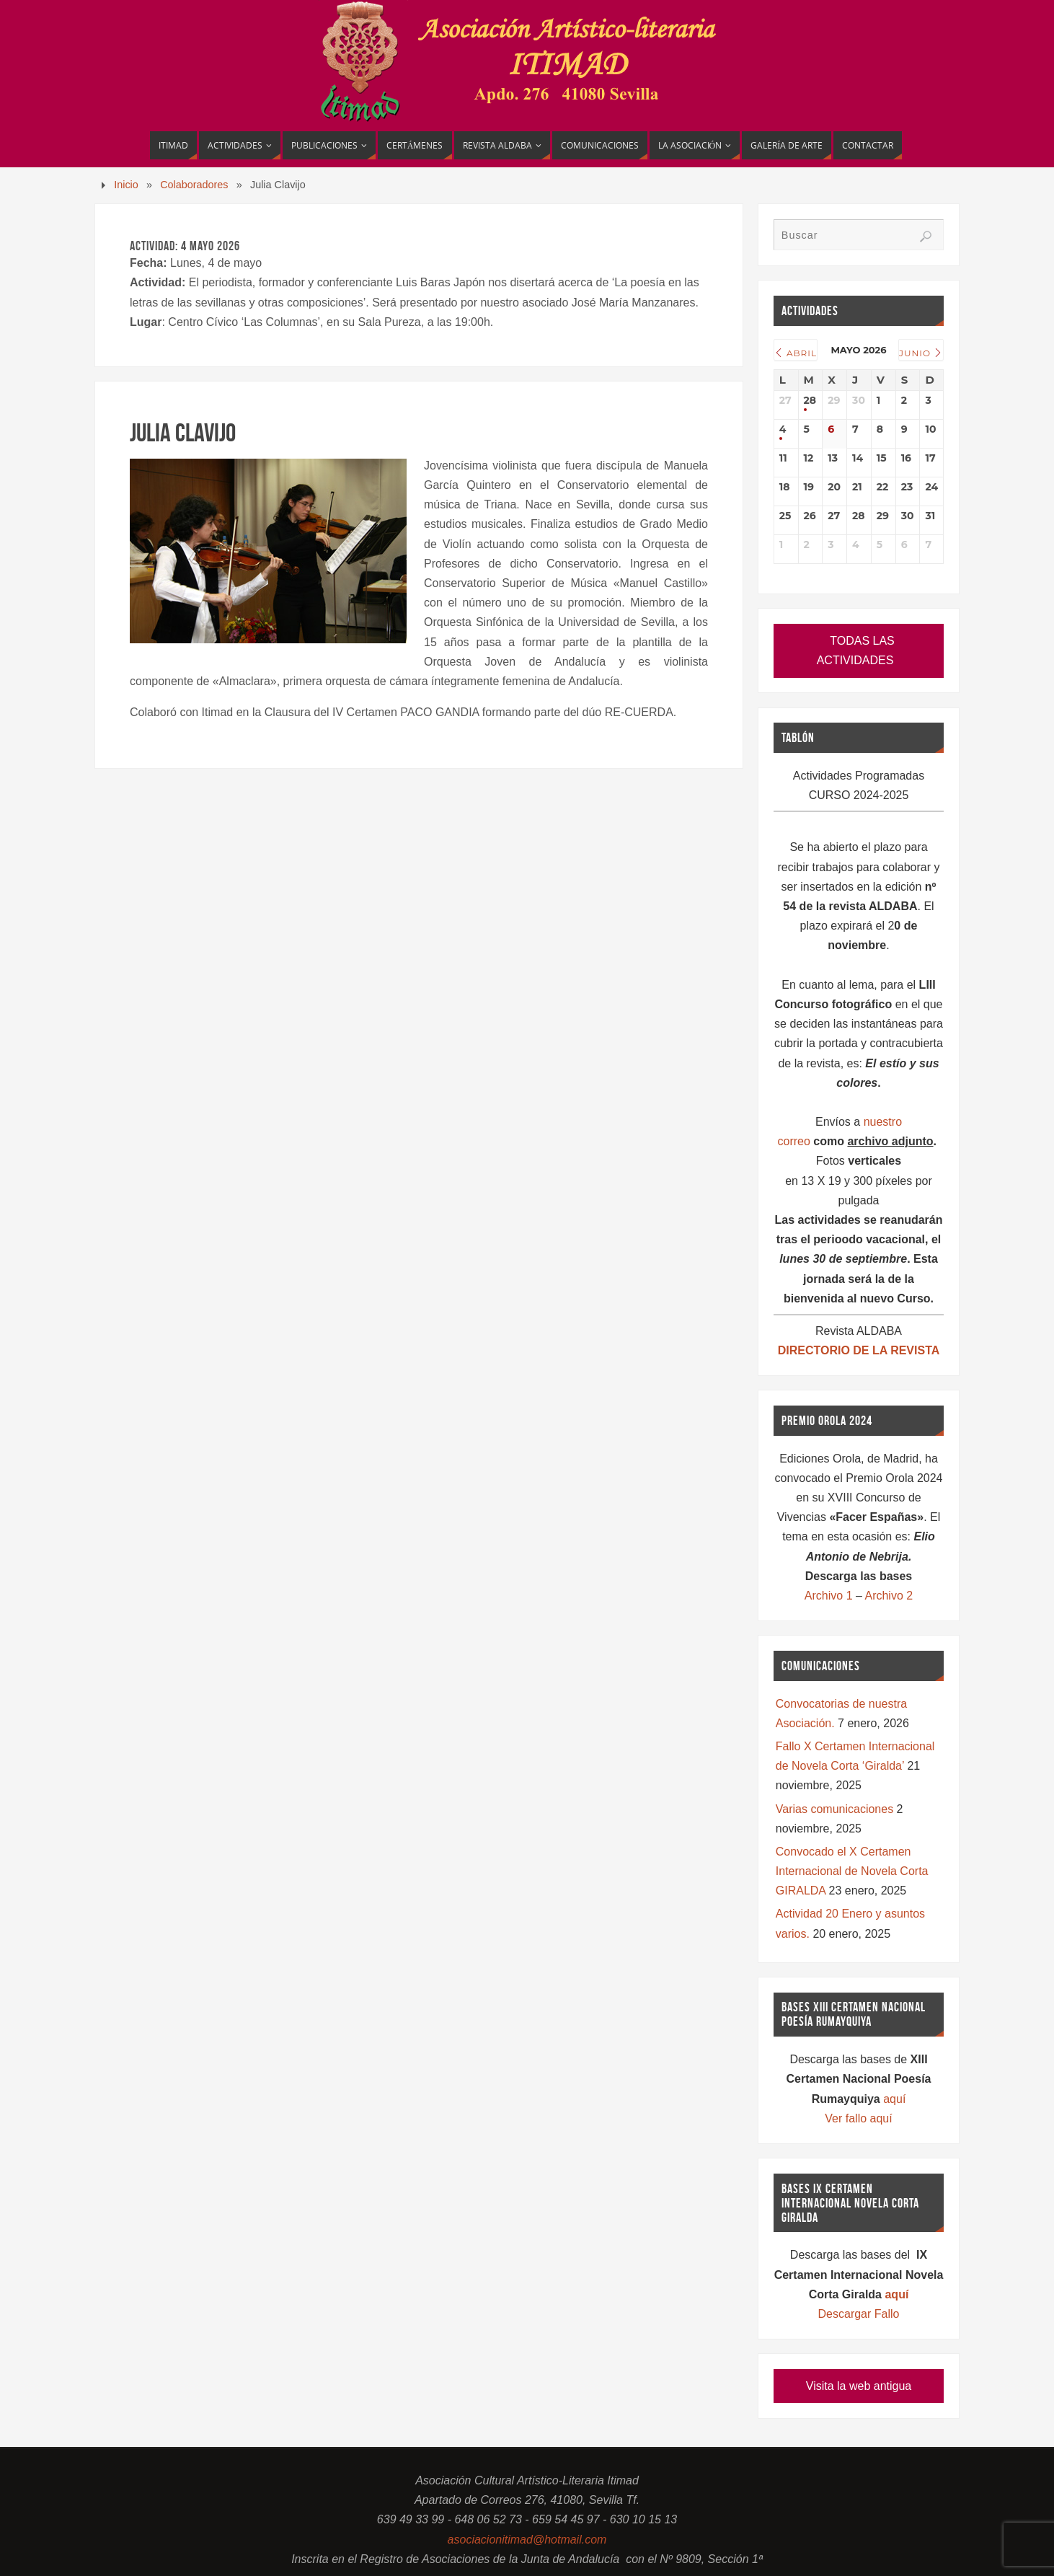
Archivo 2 (888, 1595)
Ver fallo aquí (858, 2118)
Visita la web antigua (858, 2386)
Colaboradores (194, 184)
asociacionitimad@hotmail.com (527, 2539)
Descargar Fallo (859, 2314)
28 (810, 400)
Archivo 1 (829, 1595)
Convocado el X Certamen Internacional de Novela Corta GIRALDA (852, 1871)
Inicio (126, 184)
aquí (894, 2099)
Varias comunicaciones (834, 1809)
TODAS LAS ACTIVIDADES (856, 650)
